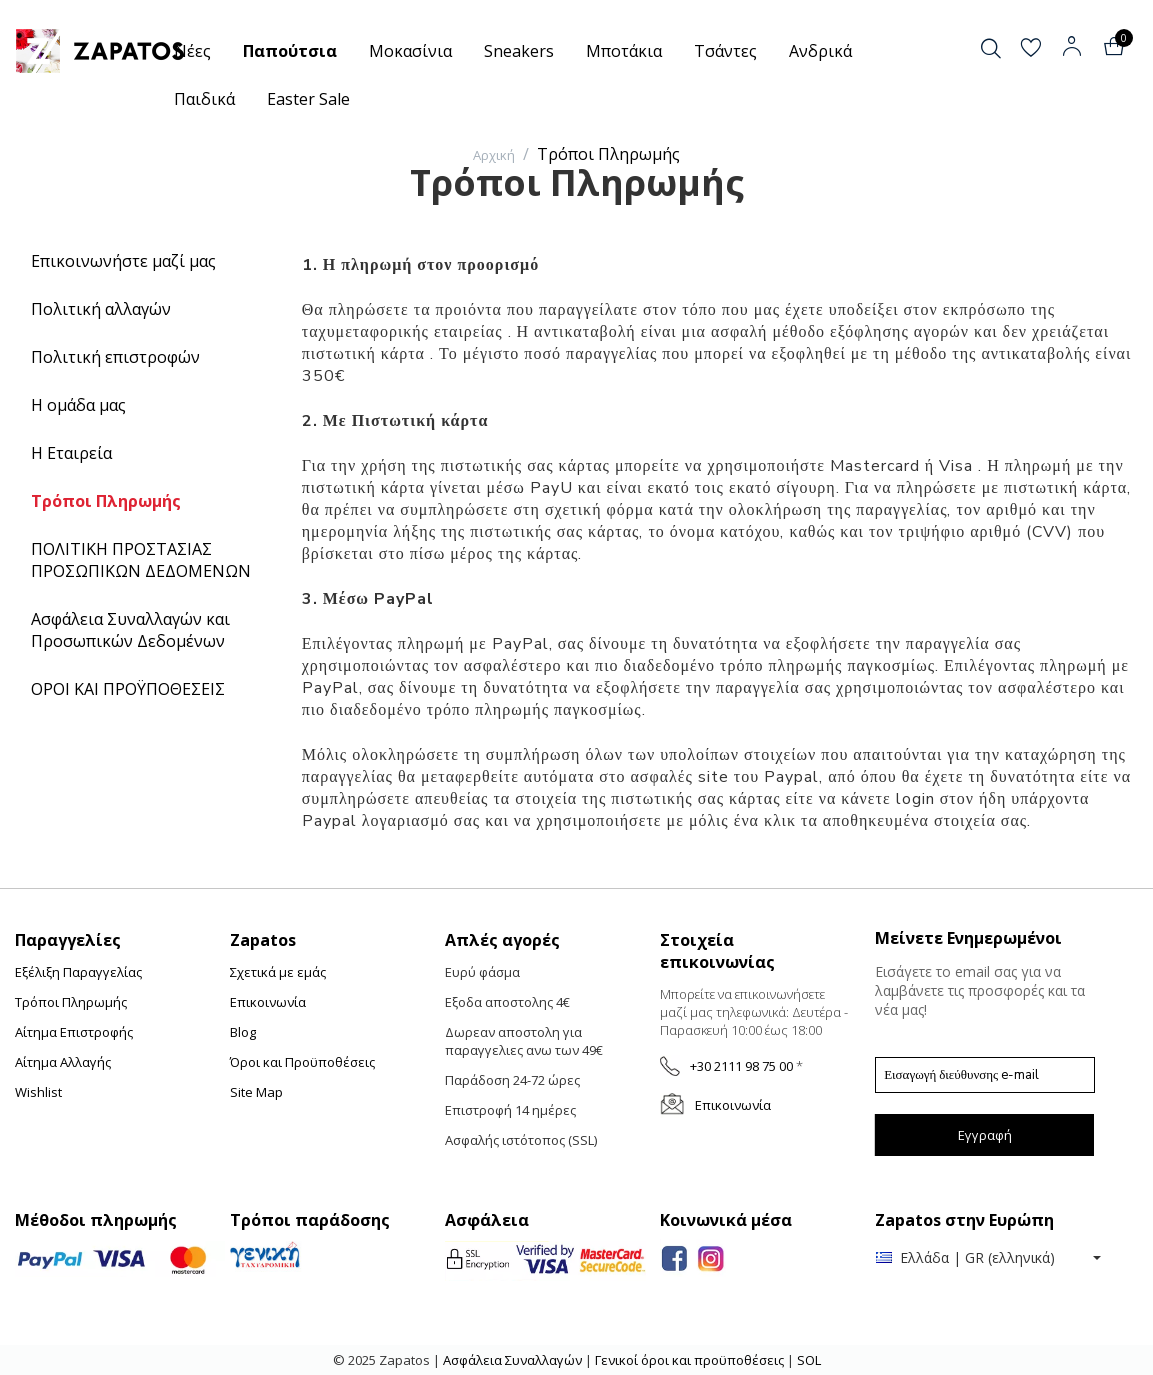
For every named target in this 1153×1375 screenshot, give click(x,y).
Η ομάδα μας (78, 405)
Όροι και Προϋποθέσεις (302, 1062)
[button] (1007, 49)
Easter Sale (308, 99)
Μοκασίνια (410, 51)
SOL (809, 1360)
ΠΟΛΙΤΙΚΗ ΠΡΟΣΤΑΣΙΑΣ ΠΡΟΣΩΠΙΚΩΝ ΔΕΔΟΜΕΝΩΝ (141, 560)
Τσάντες (725, 51)
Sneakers (519, 51)
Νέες (192, 51)
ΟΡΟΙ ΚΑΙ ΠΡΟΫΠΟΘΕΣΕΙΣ (128, 689)
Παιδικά (204, 99)
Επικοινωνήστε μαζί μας (123, 261)
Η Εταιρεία (71, 453)
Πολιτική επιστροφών (115, 357)
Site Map (256, 1092)
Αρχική (494, 155)
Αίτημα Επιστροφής (74, 1032)
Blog (243, 1032)
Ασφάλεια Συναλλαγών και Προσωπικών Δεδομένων (130, 630)
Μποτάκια (624, 51)
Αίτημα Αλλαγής (63, 1062)
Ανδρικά (820, 51)
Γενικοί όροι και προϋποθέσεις (689, 1360)
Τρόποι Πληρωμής (106, 501)
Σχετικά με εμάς (278, 972)
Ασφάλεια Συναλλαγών (514, 1360)
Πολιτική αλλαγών (101, 309)
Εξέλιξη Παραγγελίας (78, 972)
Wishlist (38, 1092)
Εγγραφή (985, 1135)
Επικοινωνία (268, 1002)
